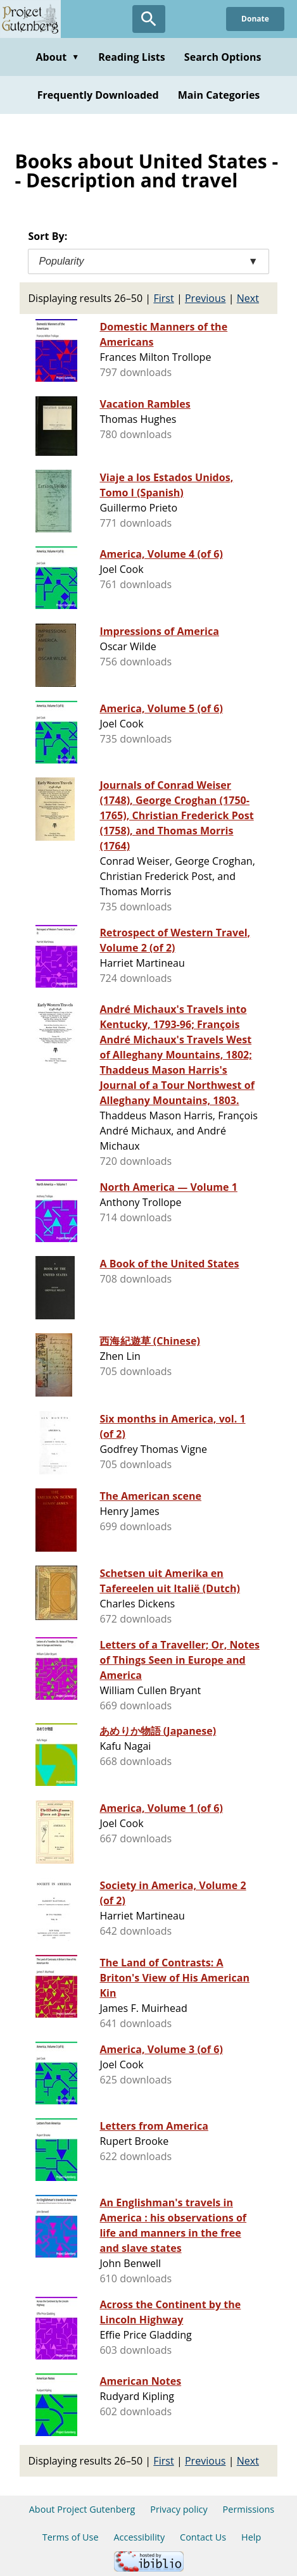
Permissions (249, 2509)
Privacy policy (179, 2509)
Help (251, 2537)
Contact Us (203, 2537)
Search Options (223, 57)
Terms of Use (70, 2537)
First (163, 298)
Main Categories (219, 95)
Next (248, 298)
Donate (255, 18)
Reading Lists (131, 57)
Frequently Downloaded (98, 95)
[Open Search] (148, 19)
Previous (205, 298)
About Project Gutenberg (82, 2509)
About (57, 57)
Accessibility (139, 2537)
